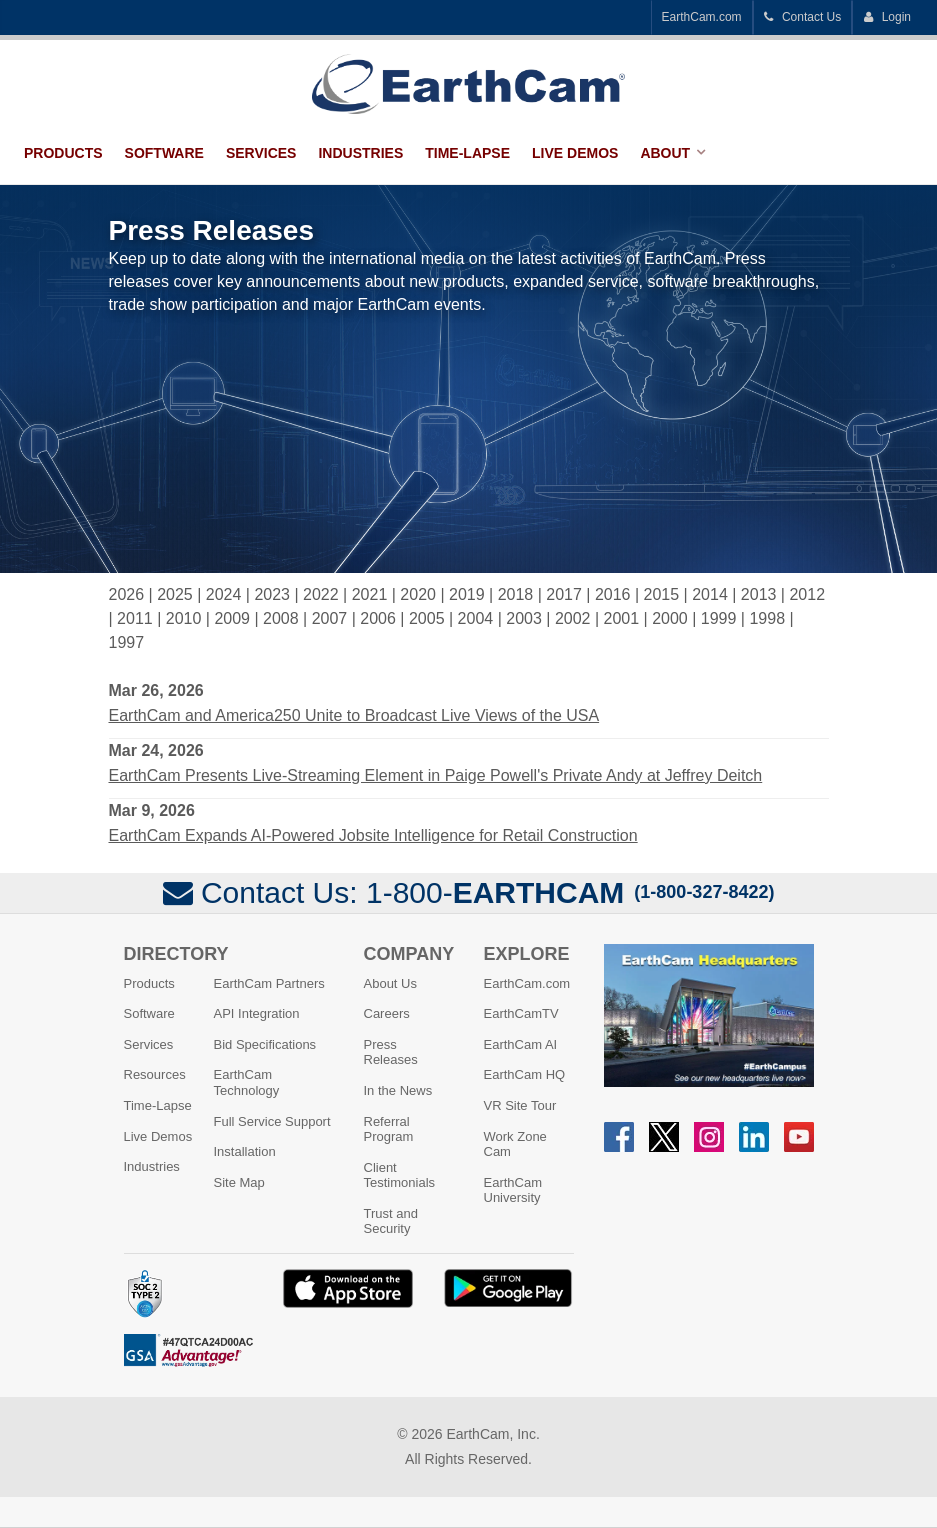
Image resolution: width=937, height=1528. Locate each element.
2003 (524, 618)
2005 (427, 618)
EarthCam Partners (269, 983)
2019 (467, 594)
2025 (175, 594)
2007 (330, 618)
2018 (516, 594)
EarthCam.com (702, 17)
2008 (281, 618)
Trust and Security (391, 1221)
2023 (272, 594)
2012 (807, 594)
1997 (127, 642)
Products (63, 153)
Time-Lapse (467, 153)
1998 (767, 618)
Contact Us (803, 17)
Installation (245, 1151)
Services (261, 153)
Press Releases (391, 1052)
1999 (719, 618)
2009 (232, 618)
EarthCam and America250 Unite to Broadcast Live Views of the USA (354, 715)
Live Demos (575, 153)
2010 (184, 618)
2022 (321, 594)
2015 (662, 594)
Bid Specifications (265, 1044)
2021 (370, 594)
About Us (390, 983)
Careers (387, 1013)
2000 (670, 618)
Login (887, 17)
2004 (476, 618)
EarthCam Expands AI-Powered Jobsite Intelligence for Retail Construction (373, 835)
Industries (360, 153)
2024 (224, 594)
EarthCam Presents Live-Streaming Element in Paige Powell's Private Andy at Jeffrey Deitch (436, 775)
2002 (573, 618)
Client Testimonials (400, 1175)
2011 (135, 618)
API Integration (257, 1013)
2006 (378, 618)
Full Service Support (272, 1121)
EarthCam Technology (247, 1082)
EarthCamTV (521, 1013)
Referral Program (389, 1129)
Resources (155, 1074)
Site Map (239, 1182)
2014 (710, 594)
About (665, 153)
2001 (622, 618)
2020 (418, 594)
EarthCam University (513, 1190)
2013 (759, 594)
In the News (398, 1090)
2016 (613, 594)
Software (164, 153)
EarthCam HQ (525, 1074)
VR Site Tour (520, 1105)
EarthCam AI (521, 1044)
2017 (564, 594)
